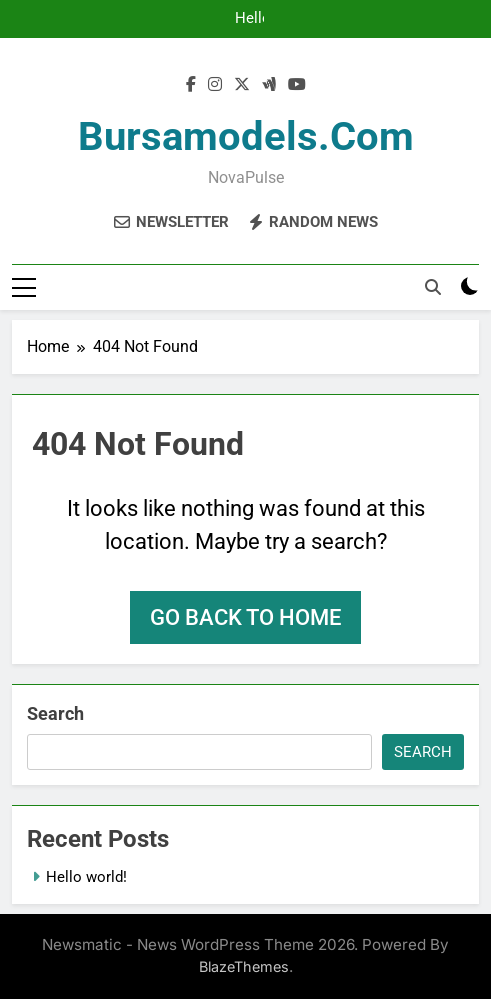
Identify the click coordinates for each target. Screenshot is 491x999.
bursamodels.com (246, 136)
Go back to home (245, 617)
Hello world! (250, 19)
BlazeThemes (244, 966)
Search (55, 713)
